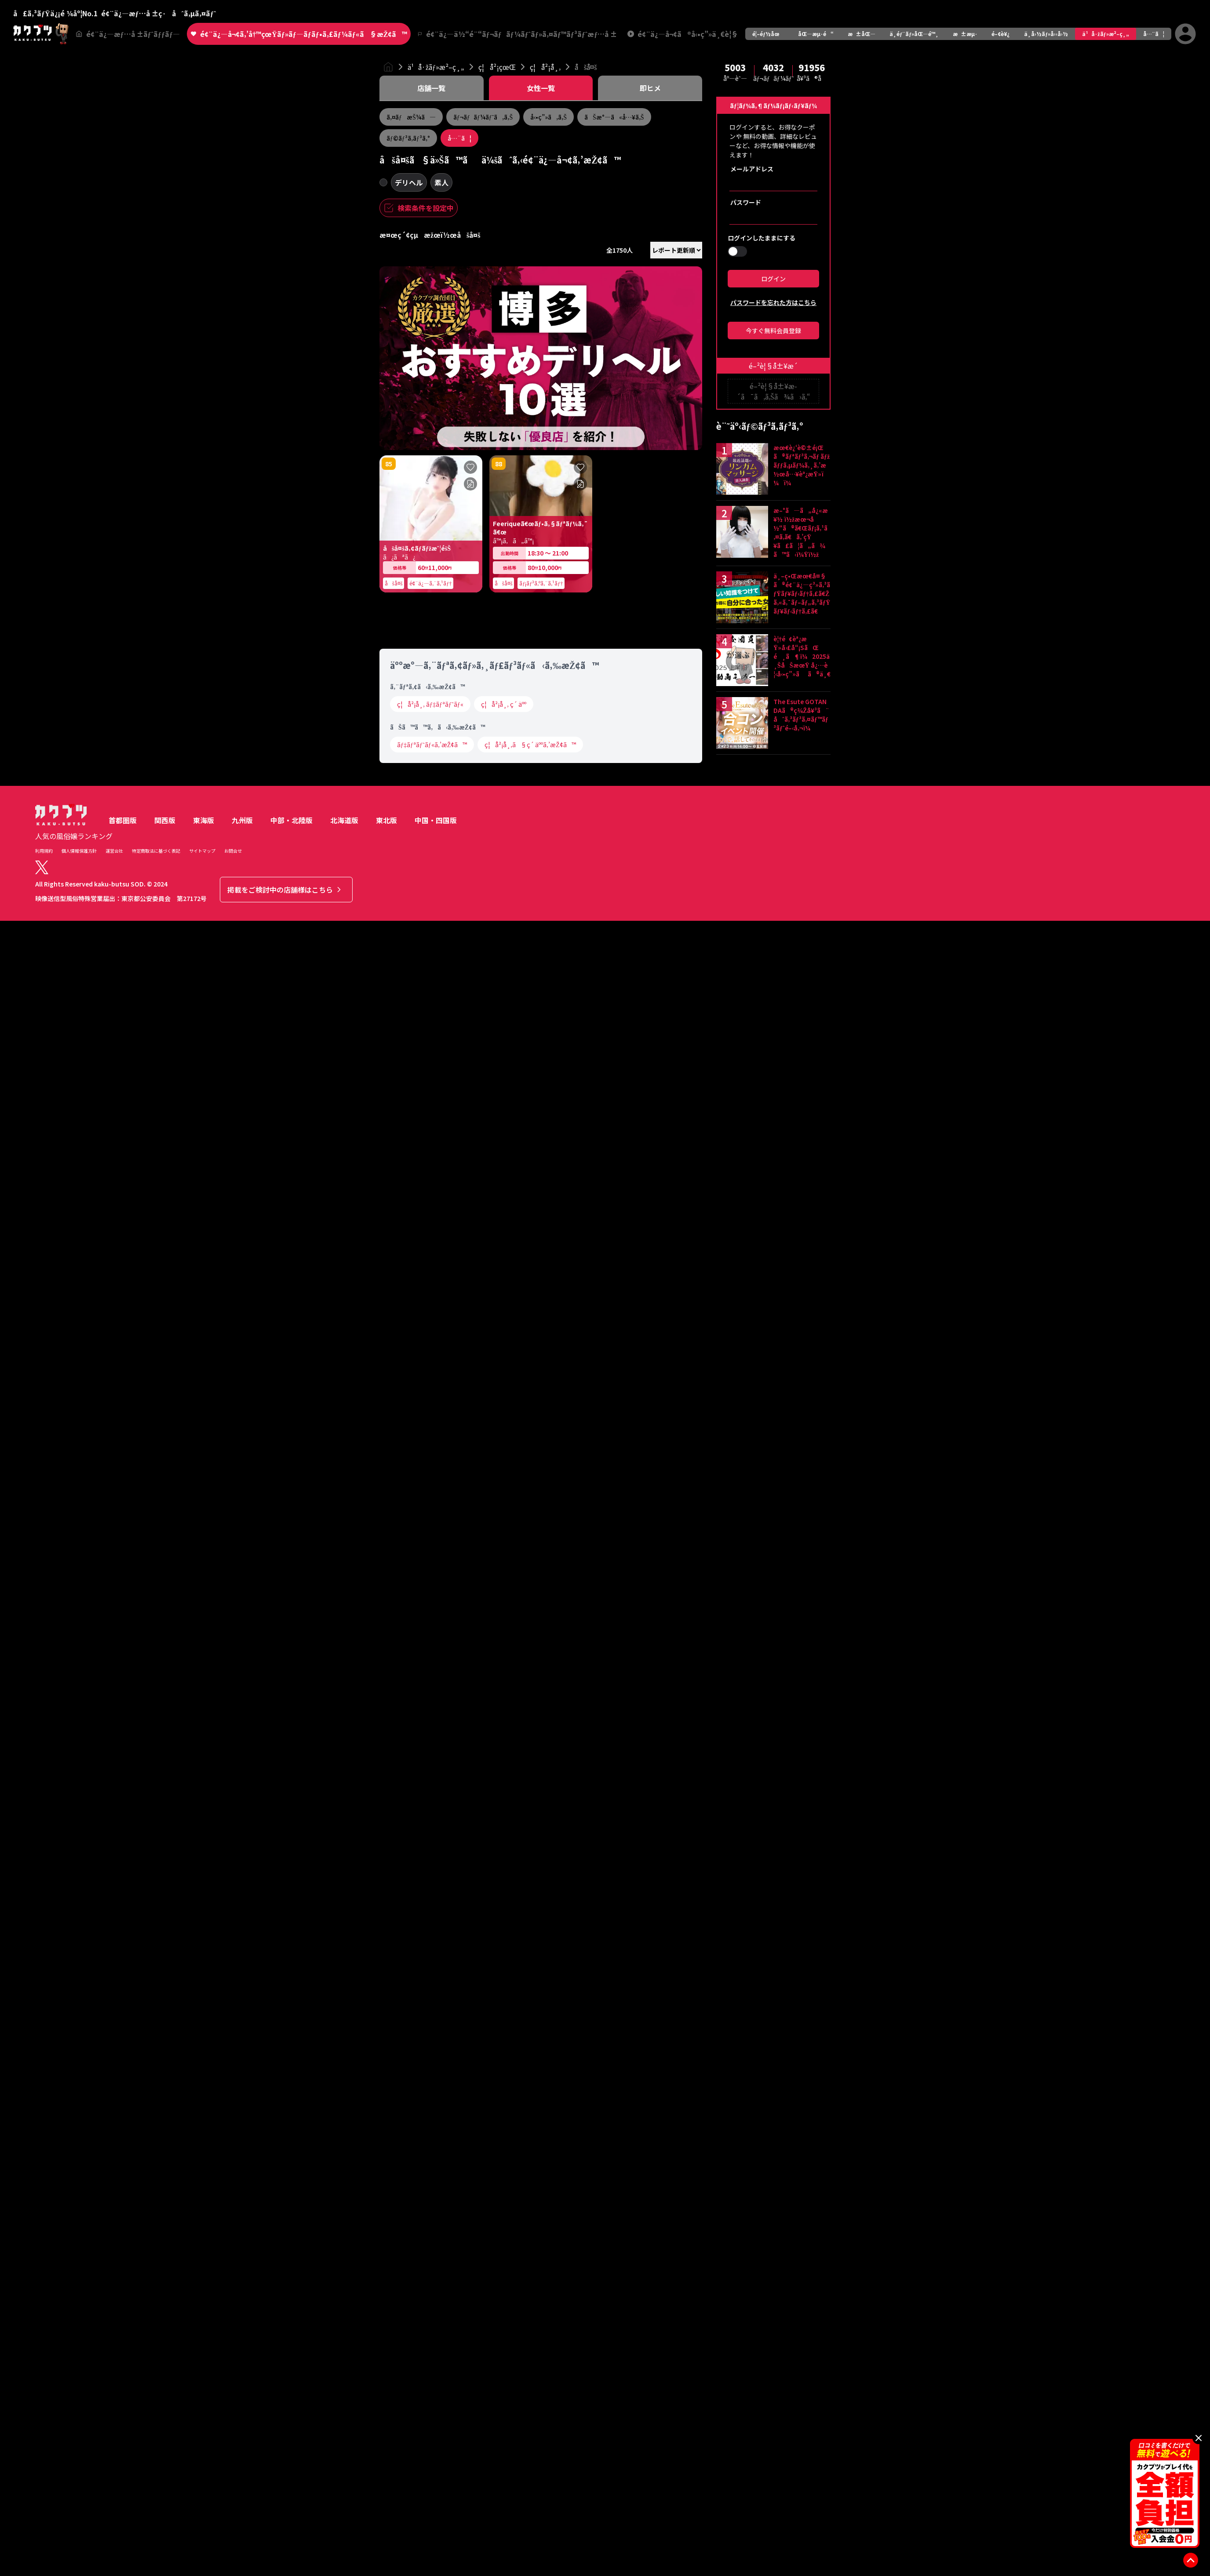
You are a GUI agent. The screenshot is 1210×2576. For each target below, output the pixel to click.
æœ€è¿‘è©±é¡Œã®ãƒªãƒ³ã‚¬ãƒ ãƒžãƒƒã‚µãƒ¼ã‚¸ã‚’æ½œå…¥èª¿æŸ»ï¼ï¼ (801, 465)
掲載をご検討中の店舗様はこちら (285, 1712)
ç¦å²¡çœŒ (497, 67)
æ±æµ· (965, 33)
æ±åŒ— (861, 33)
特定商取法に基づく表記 (156, 1673)
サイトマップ (202, 1673)
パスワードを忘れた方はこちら (773, 302)
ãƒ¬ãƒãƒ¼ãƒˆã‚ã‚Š (483, 117)
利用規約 (44, 1673)
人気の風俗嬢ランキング (74, 1658)
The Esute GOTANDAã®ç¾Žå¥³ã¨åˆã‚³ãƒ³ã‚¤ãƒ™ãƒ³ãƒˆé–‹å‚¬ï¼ (801, 714)
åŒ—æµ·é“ (816, 33)
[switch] (737, 251)
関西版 (164, 1643)
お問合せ (233, 1673)
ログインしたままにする (761, 237)
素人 (441, 182)
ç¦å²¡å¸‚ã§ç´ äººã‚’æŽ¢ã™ (530, 1567)
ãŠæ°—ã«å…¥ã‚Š (614, 117)
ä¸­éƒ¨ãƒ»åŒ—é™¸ (914, 33)
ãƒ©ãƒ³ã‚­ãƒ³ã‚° (408, 138)
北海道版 (344, 1643)
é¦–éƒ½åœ (768, 33)
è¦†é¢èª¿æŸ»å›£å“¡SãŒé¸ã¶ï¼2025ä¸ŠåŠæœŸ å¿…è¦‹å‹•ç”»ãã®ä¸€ (802, 656)
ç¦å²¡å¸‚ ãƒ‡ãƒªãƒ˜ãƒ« (430, 1526)
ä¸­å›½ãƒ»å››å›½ (1046, 33)
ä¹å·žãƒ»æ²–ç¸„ (1105, 33)
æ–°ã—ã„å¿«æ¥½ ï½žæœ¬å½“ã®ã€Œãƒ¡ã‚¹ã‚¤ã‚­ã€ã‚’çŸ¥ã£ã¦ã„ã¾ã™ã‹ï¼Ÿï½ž (800, 532)
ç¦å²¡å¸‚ (545, 67)
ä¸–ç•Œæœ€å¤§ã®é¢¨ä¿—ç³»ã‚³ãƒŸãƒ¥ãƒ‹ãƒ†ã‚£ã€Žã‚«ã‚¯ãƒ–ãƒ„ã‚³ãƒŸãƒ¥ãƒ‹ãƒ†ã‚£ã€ (801, 593)
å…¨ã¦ (1153, 33)
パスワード (745, 202)
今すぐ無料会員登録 (773, 330)
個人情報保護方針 (79, 1673)
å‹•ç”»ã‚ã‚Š (548, 117)
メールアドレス (751, 168)
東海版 (203, 1643)
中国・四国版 (436, 1643)
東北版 (386, 1643)
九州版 (242, 1643)
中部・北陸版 (291, 1643)
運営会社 (114, 1673)
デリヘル (409, 182)
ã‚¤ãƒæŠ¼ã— (411, 117)
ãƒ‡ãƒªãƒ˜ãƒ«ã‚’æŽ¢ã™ (432, 1567)
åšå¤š (586, 67)
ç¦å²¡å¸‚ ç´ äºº (503, 1526)
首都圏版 (123, 1643)
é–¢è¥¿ (1000, 33)
